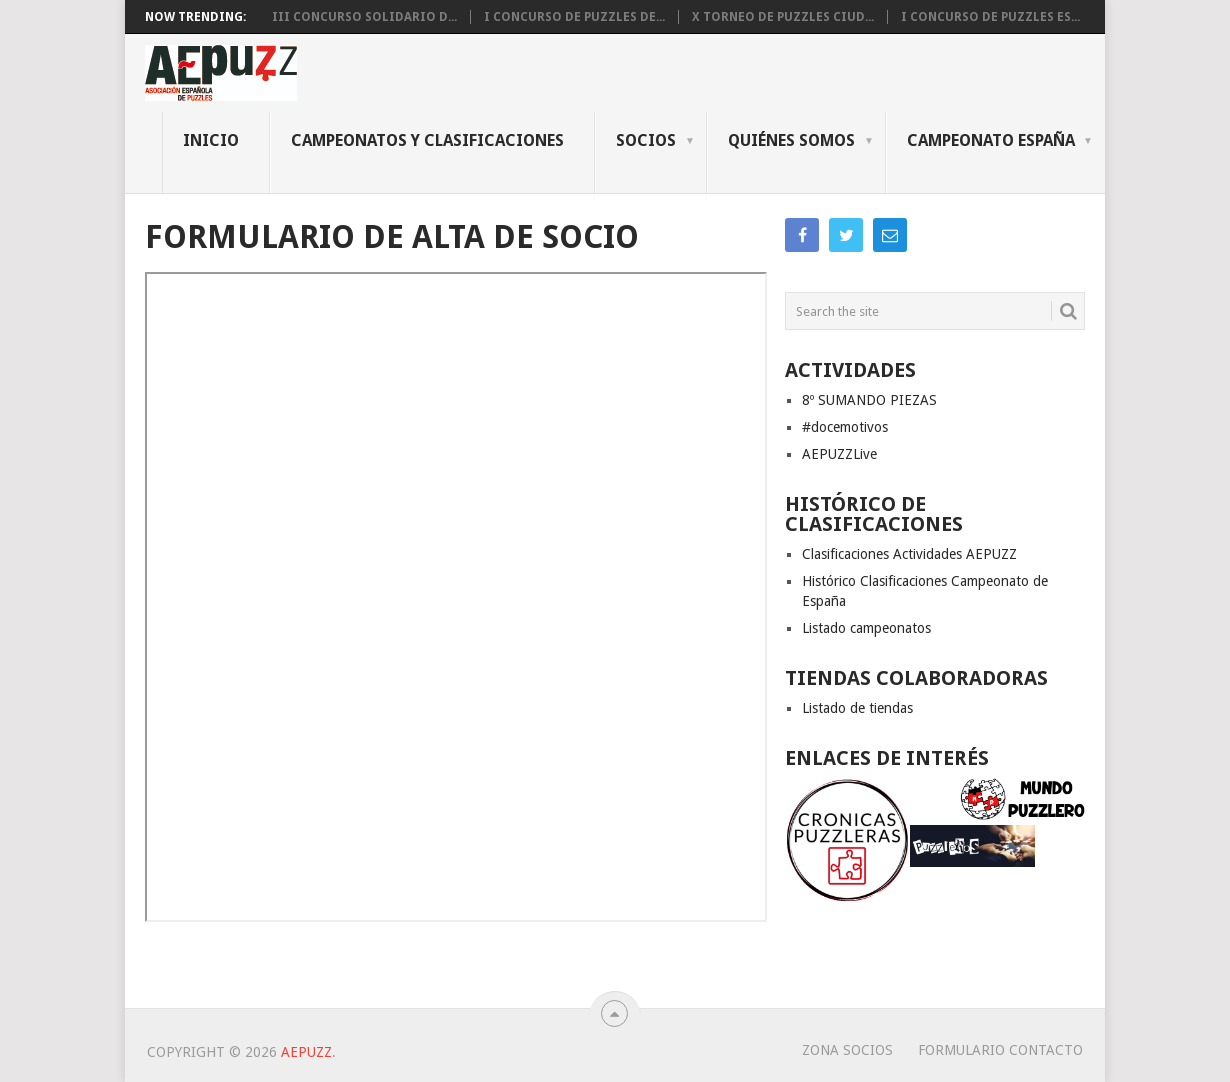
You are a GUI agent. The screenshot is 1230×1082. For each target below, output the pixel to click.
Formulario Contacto (1000, 1050)
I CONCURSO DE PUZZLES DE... (574, 17)
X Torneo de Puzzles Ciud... (783, 17)
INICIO (211, 140)
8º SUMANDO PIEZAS (869, 400)
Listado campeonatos (866, 628)
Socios (646, 140)
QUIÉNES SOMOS (791, 140)
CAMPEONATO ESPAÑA (991, 140)
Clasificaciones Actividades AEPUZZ (909, 554)
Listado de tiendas (857, 708)
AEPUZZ (306, 1052)
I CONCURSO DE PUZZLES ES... (990, 17)
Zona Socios (847, 1050)
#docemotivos (845, 427)
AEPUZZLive (839, 454)
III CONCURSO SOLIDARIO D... (364, 17)
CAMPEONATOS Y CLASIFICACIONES (427, 140)
